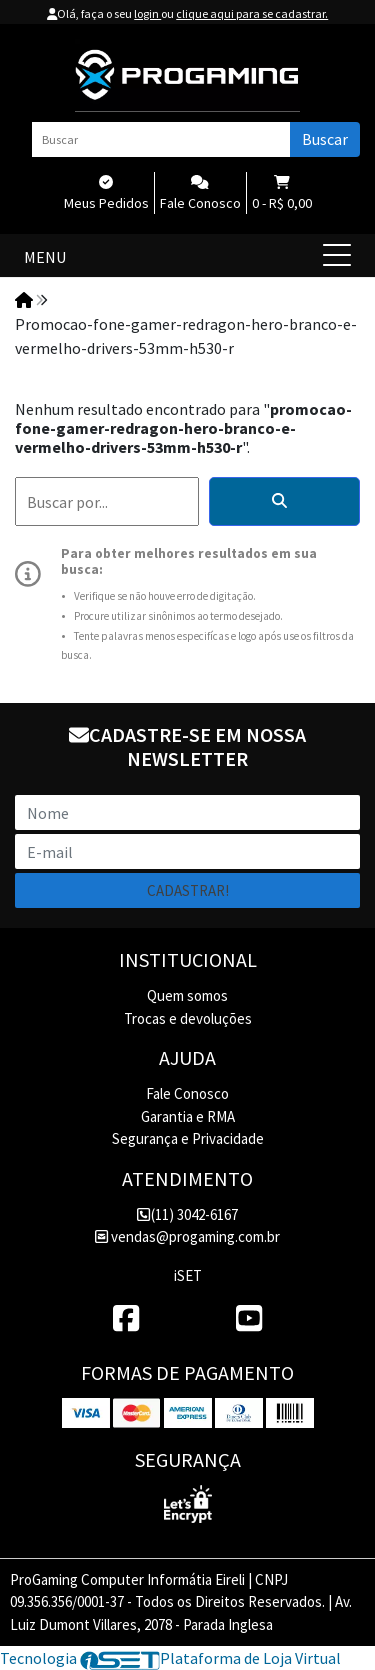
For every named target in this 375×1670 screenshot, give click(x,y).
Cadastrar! (188, 890)
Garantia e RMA (188, 1116)
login (147, 13)
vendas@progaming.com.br (187, 1236)
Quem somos (187, 995)
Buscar (325, 139)
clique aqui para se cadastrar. (252, 13)
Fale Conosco (187, 1093)
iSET (188, 1275)
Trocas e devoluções (188, 1018)
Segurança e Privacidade (188, 1138)
